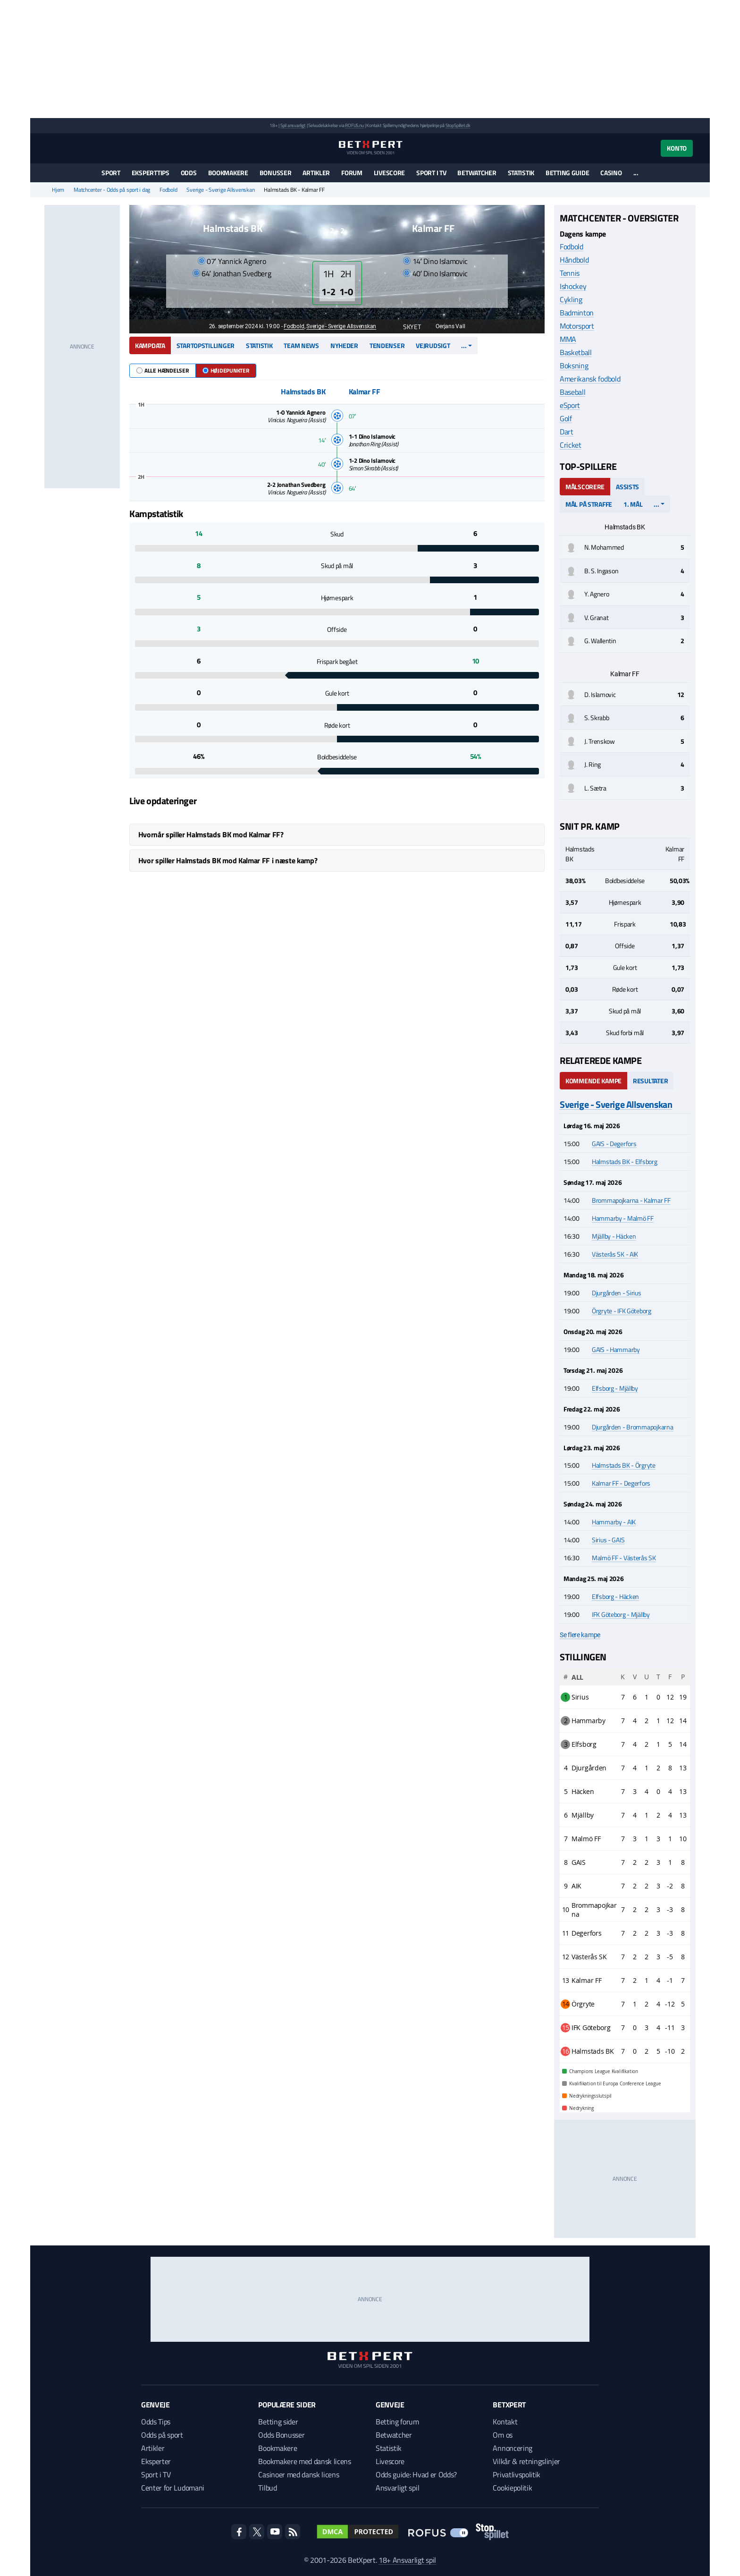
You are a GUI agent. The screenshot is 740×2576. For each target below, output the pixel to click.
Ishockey (573, 286)
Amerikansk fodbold (590, 378)
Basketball (576, 352)
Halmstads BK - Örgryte (624, 1465)
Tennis (570, 273)
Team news (301, 345)
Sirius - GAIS (608, 1540)
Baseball (572, 392)
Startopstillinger (206, 345)
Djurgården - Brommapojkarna (632, 1427)
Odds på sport (162, 2434)
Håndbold (574, 259)
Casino (611, 173)
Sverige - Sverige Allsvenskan (220, 190)
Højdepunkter (225, 370)
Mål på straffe (588, 504)
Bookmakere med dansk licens (304, 2461)
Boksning (574, 365)
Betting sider (278, 2421)
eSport (570, 405)
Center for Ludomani (172, 2487)
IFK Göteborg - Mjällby (621, 1614)
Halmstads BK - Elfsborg (624, 1161)
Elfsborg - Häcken (615, 1596)
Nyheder (344, 345)
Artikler (316, 173)
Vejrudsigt (433, 345)
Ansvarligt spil (397, 2487)
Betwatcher (476, 173)
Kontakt (505, 2421)
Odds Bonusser (281, 2434)
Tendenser (387, 345)
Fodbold (168, 190)
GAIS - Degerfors (614, 1143)
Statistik (521, 173)
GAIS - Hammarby (616, 1349)
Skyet (407, 327)
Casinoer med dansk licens (298, 2474)
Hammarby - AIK (614, 1522)
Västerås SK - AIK (615, 1254)
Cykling (571, 299)
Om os (502, 2434)
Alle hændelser (162, 370)
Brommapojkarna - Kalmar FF (631, 1200)
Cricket (570, 445)
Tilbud (267, 2487)
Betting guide (567, 173)
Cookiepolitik (512, 2487)
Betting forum (397, 2421)
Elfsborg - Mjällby (615, 1388)
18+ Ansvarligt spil (407, 2560)
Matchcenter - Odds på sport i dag (112, 190)
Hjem (58, 190)
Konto (677, 148)
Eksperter (156, 2461)
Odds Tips (155, 2421)
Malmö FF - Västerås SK (624, 1558)
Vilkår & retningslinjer (526, 2461)
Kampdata (150, 345)
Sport (110, 173)
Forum (351, 173)
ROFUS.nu (354, 125)
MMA (568, 339)
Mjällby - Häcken (614, 1236)
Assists (627, 487)
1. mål (632, 504)
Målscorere (585, 487)
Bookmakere (228, 173)
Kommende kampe (593, 1081)
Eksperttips (150, 173)
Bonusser (276, 173)
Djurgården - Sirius (616, 1293)
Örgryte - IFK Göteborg (621, 1311)
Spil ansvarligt (293, 125)
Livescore (389, 173)
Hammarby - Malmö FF (623, 1218)
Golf (566, 418)
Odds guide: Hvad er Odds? (416, 2474)
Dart (566, 431)
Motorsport (577, 326)
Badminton (577, 312)
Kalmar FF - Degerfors (621, 1483)
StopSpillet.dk (458, 125)
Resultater (650, 1081)
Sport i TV (431, 173)
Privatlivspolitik (516, 2474)
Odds (189, 173)
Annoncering (512, 2448)
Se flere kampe (580, 1635)
